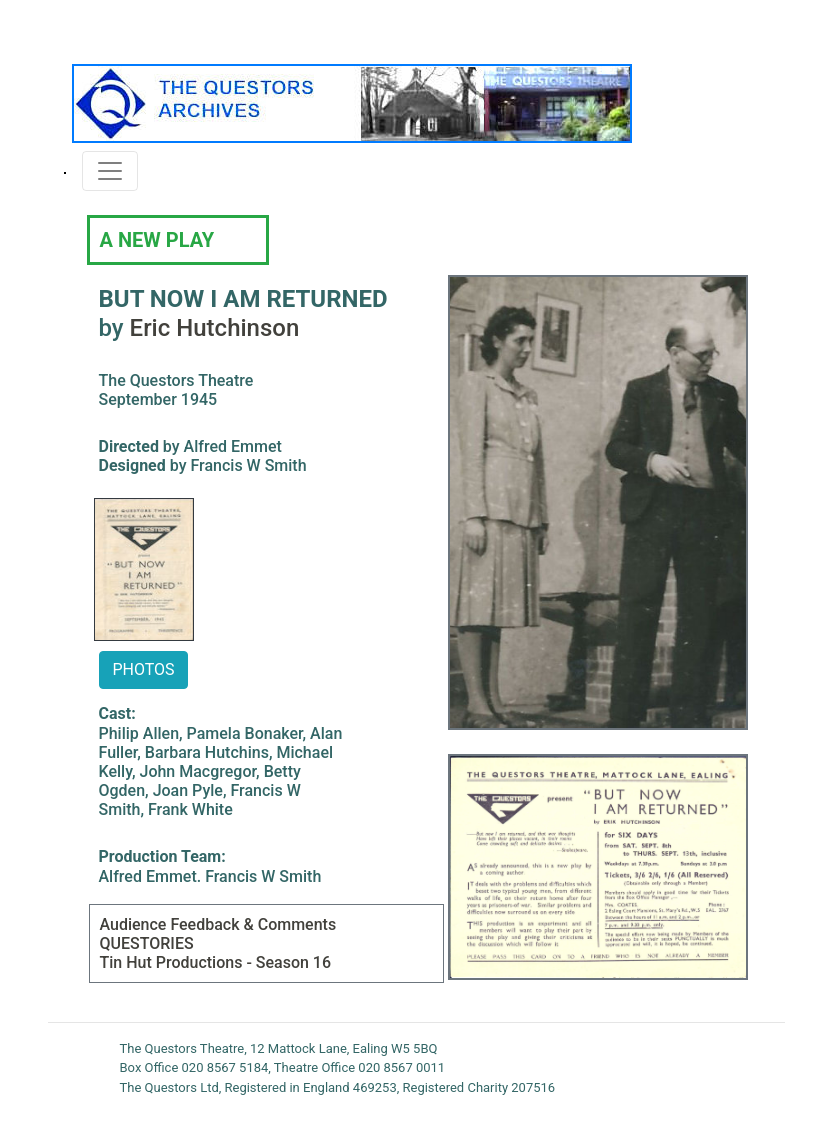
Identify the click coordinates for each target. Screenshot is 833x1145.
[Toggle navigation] (110, 171)
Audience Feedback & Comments (218, 924)
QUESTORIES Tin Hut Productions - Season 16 (216, 953)
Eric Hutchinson (215, 328)
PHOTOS (143, 669)
